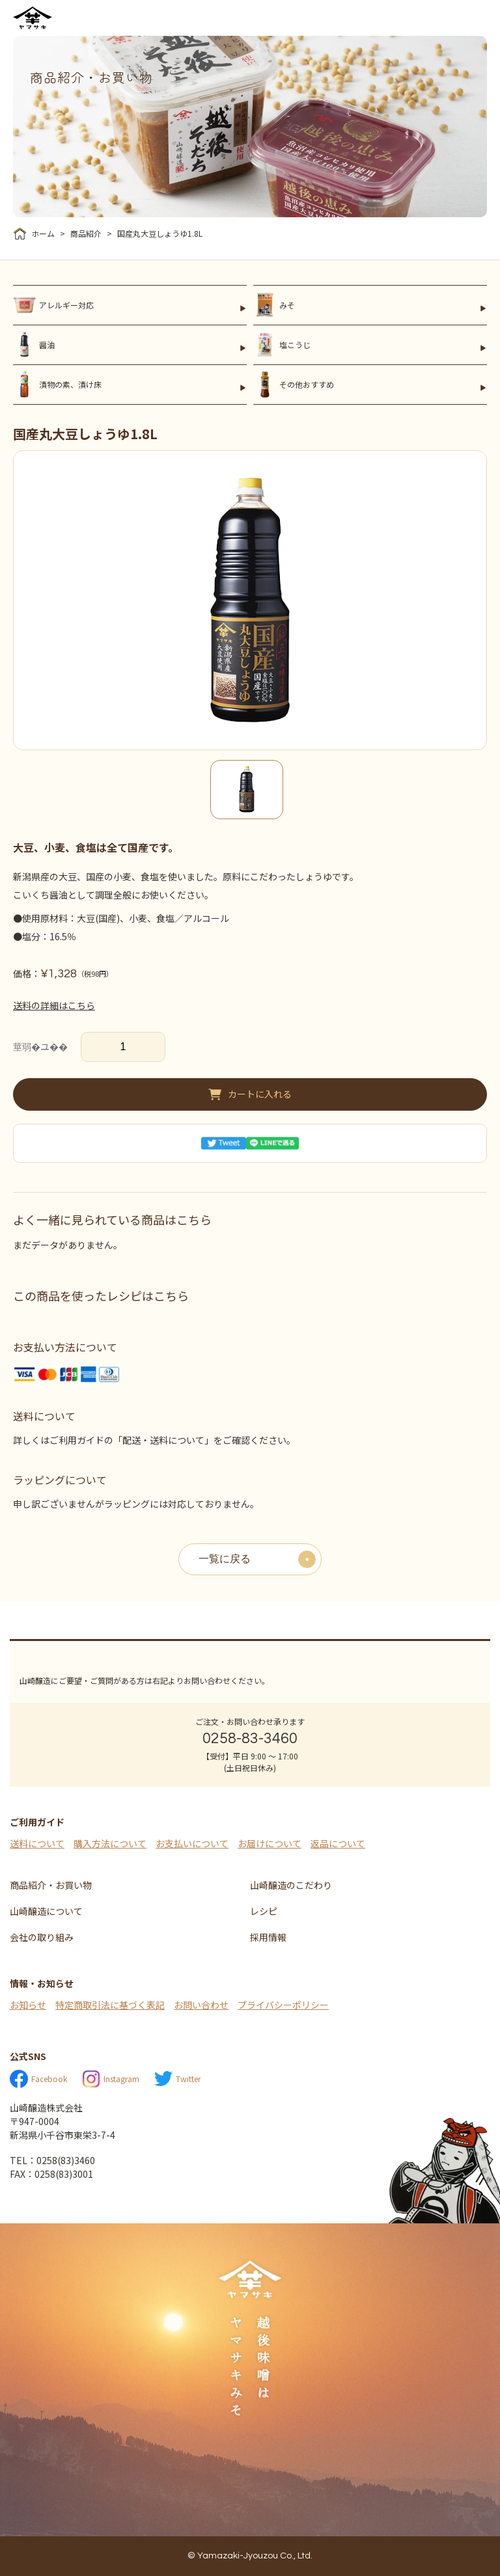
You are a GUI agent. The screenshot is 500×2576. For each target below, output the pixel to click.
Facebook (38, 2079)
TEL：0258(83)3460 (52, 2160)
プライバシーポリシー (283, 2004)
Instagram (110, 2079)
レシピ (263, 1911)
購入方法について (110, 1843)
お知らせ (28, 2004)
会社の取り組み (42, 1937)
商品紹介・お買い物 (51, 1884)
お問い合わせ (201, 2004)
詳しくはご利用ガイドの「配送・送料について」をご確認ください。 (154, 1439)
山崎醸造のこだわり (291, 1884)
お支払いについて (192, 1843)
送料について (37, 1843)
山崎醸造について (46, 1911)
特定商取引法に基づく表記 (110, 2004)
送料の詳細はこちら (54, 1005)
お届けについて (269, 1843)
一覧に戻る (225, 1559)
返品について (338, 1843)
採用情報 (268, 1937)
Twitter (177, 2078)
